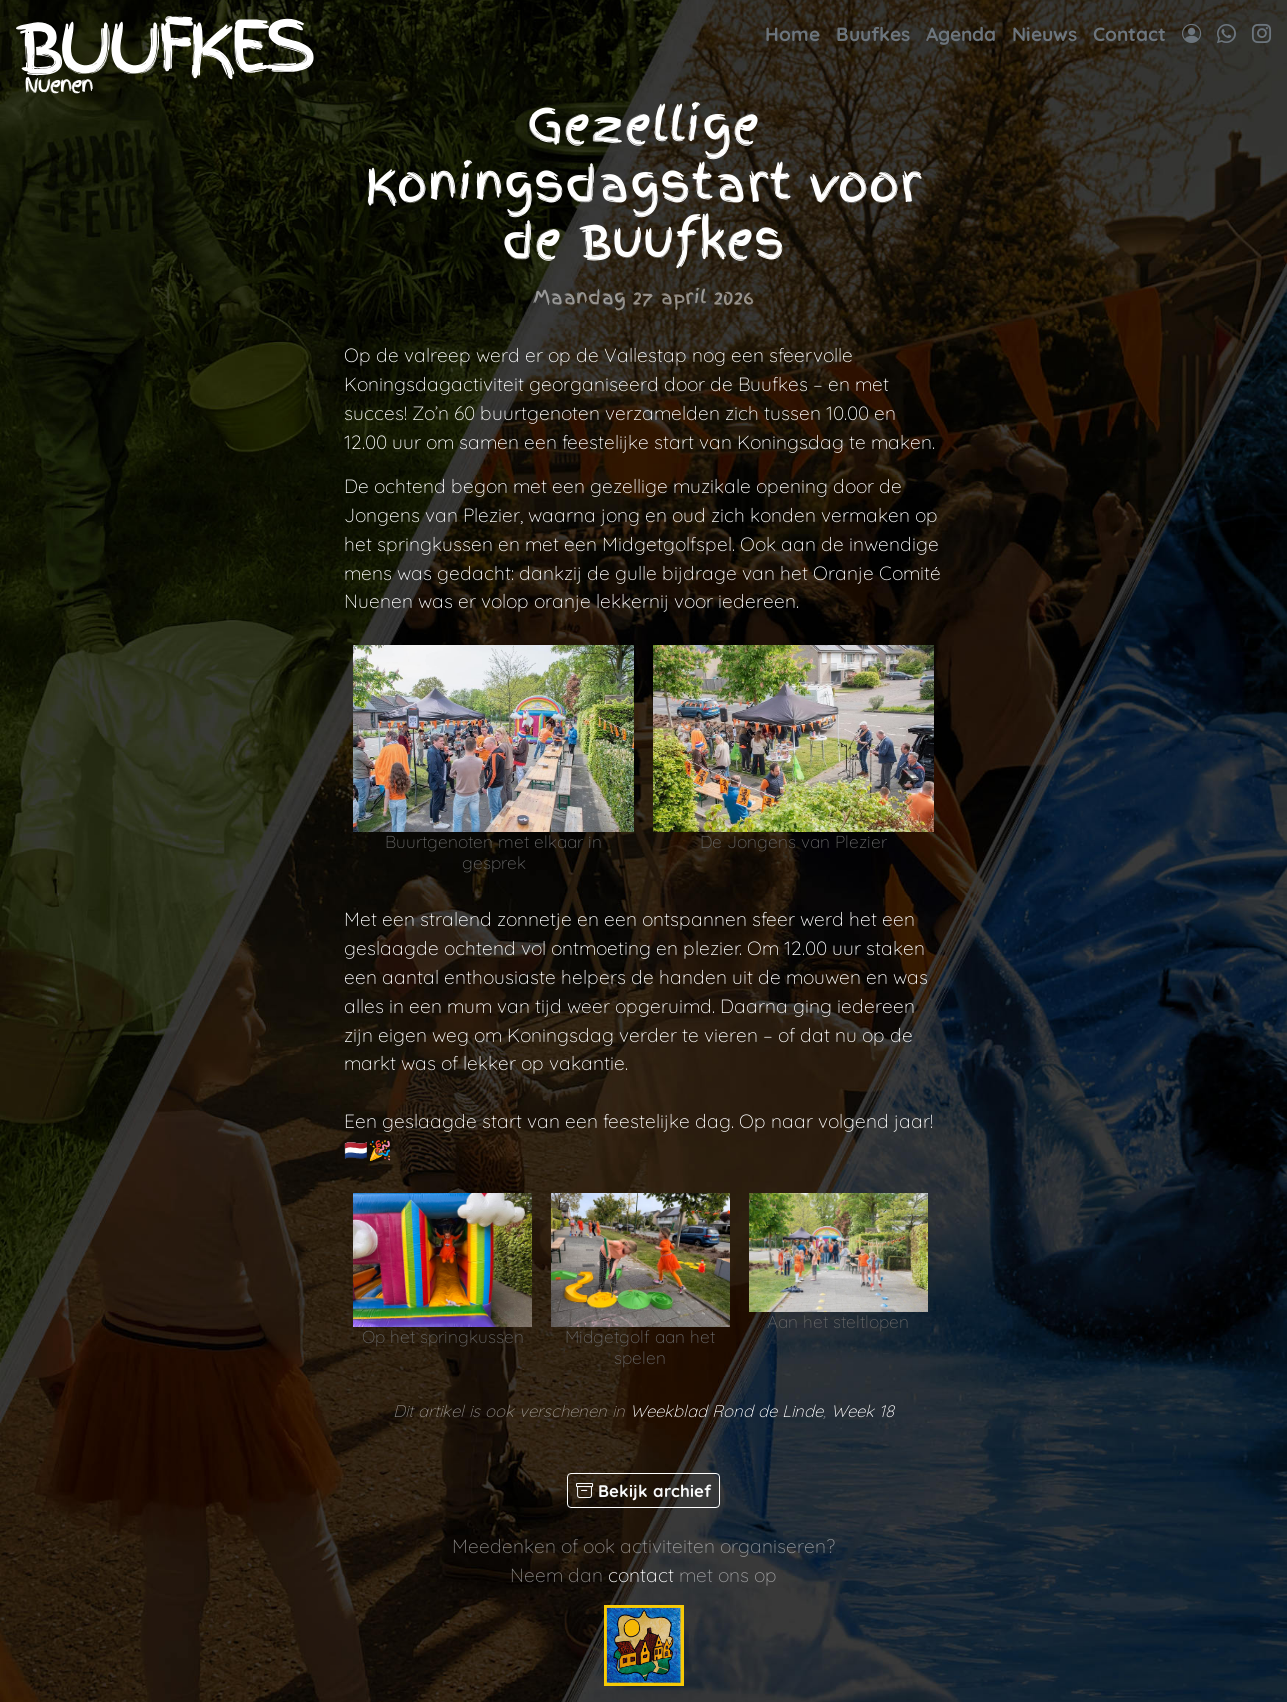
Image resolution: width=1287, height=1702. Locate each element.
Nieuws (1044, 34)
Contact (1129, 34)
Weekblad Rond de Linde (726, 1410)
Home (792, 34)
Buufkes (873, 34)
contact (641, 1575)
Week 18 (862, 1410)
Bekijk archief (643, 1490)
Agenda (961, 34)
